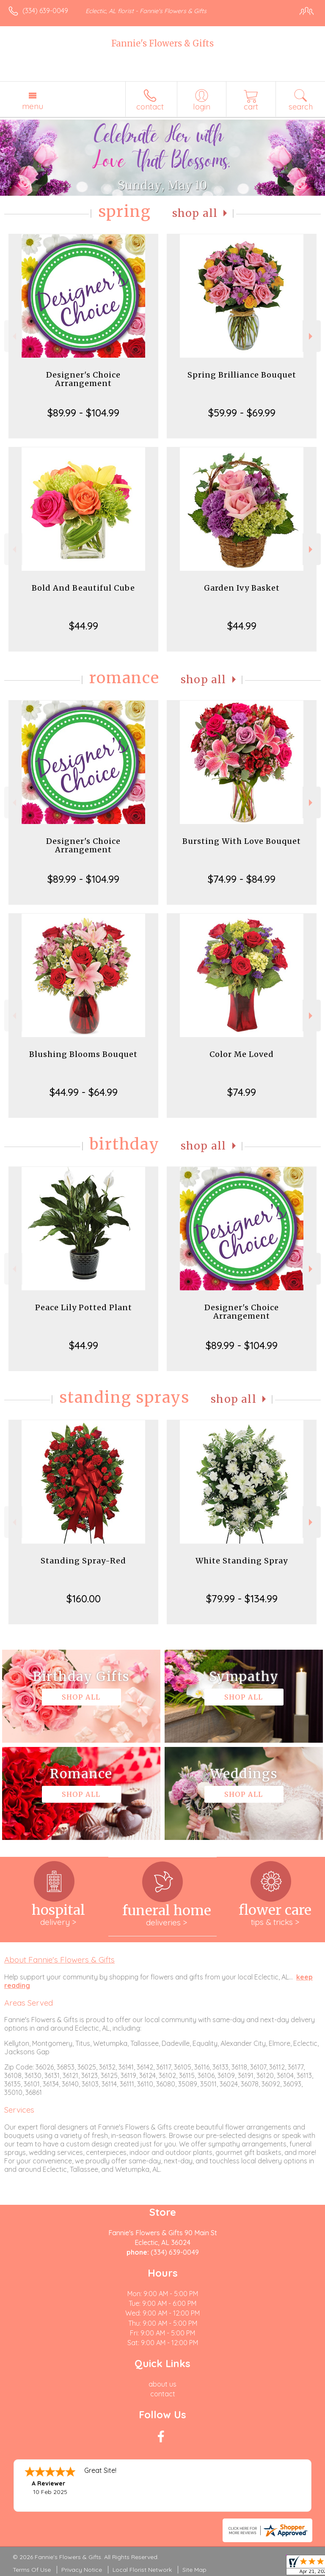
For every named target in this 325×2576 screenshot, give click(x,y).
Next (312, 336)
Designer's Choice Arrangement (83, 379)
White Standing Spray (242, 1561)
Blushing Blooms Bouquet (83, 1054)
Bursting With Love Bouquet (241, 841)
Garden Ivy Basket (242, 588)
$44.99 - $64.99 (84, 1092)
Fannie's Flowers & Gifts (162, 43)
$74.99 (241, 1092)
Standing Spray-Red (83, 1561)
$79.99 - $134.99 (242, 1598)
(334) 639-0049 (45, 10)
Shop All (195, 213)
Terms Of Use (32, 2569)
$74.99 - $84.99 (241, 879)
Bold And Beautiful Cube (83, 588)
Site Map (194, 2569)
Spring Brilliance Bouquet (241, 375)
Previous (13, 336)
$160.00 (83, 1598)
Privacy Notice (81, 2569)
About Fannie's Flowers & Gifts (59, 1960)
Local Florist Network (142, 2569)
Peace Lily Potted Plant (83, 1307)
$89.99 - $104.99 (83, 412)
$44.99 (83, 625)
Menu (32, 106)
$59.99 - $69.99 (241, 412)
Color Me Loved (241, 1054)
